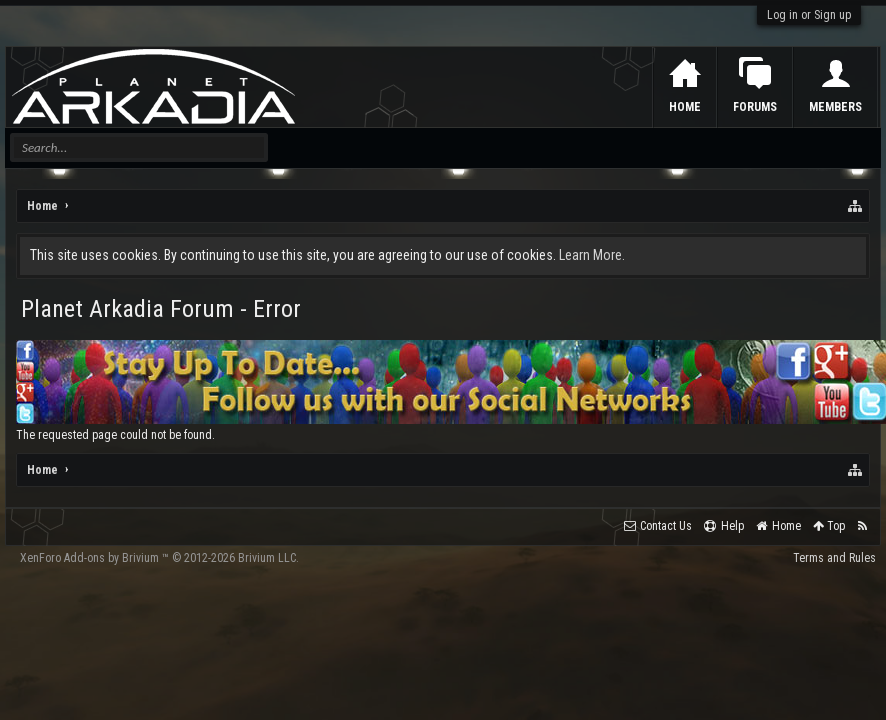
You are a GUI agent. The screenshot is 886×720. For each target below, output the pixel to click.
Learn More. (592, 255)
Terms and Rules (834, 558)
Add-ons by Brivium (159, 558)
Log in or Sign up (809, 15)
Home (685, 107)
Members (835, 107)
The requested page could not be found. (115, 435)
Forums (755, 107)
